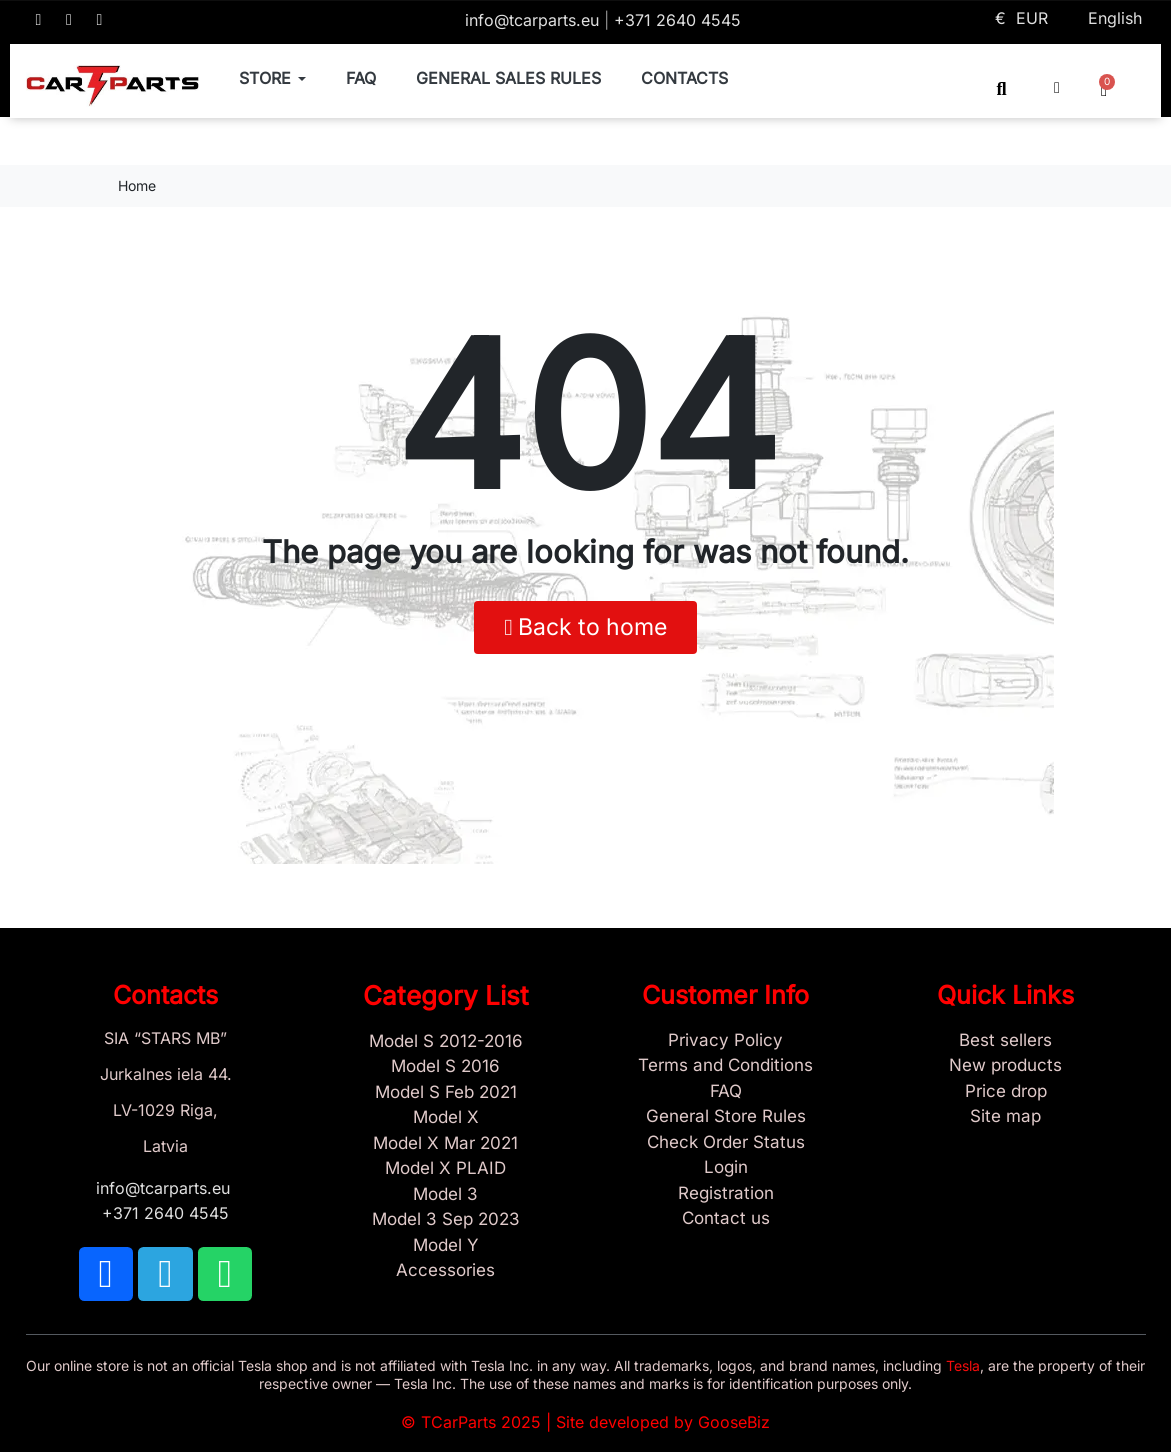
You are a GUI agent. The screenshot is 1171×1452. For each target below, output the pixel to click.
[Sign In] (726, 1168)
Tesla (963, 1365)
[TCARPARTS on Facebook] (39, 20)
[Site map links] (1006, 1117)
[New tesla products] (1006, 1066)
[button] (1001, 88)
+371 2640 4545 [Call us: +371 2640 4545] (677, 20)
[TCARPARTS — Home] (113, 86)
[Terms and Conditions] (726, 1066)
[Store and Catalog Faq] (726, 1092)
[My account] (1057, 88)
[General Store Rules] (726, 1117)
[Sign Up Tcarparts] (726, 1194)
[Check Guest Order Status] (726, 1143)
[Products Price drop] (1006, 1092)
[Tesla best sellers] (1006, 1041)
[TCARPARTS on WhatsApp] (100, 20)
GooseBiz (734, 1422)
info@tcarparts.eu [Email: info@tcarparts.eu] (534, 20)
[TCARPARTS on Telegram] (69, 20)
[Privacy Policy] (726, 1041)
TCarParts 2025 (481, 1422)
